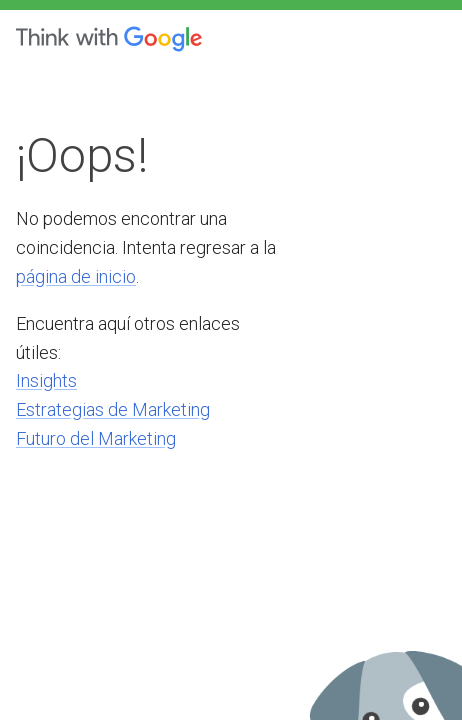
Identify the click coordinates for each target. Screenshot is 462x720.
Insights (46, 380)
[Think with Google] (109, 39)
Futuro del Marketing (96, 438)
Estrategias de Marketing (113, 409)
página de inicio (76, 276)
